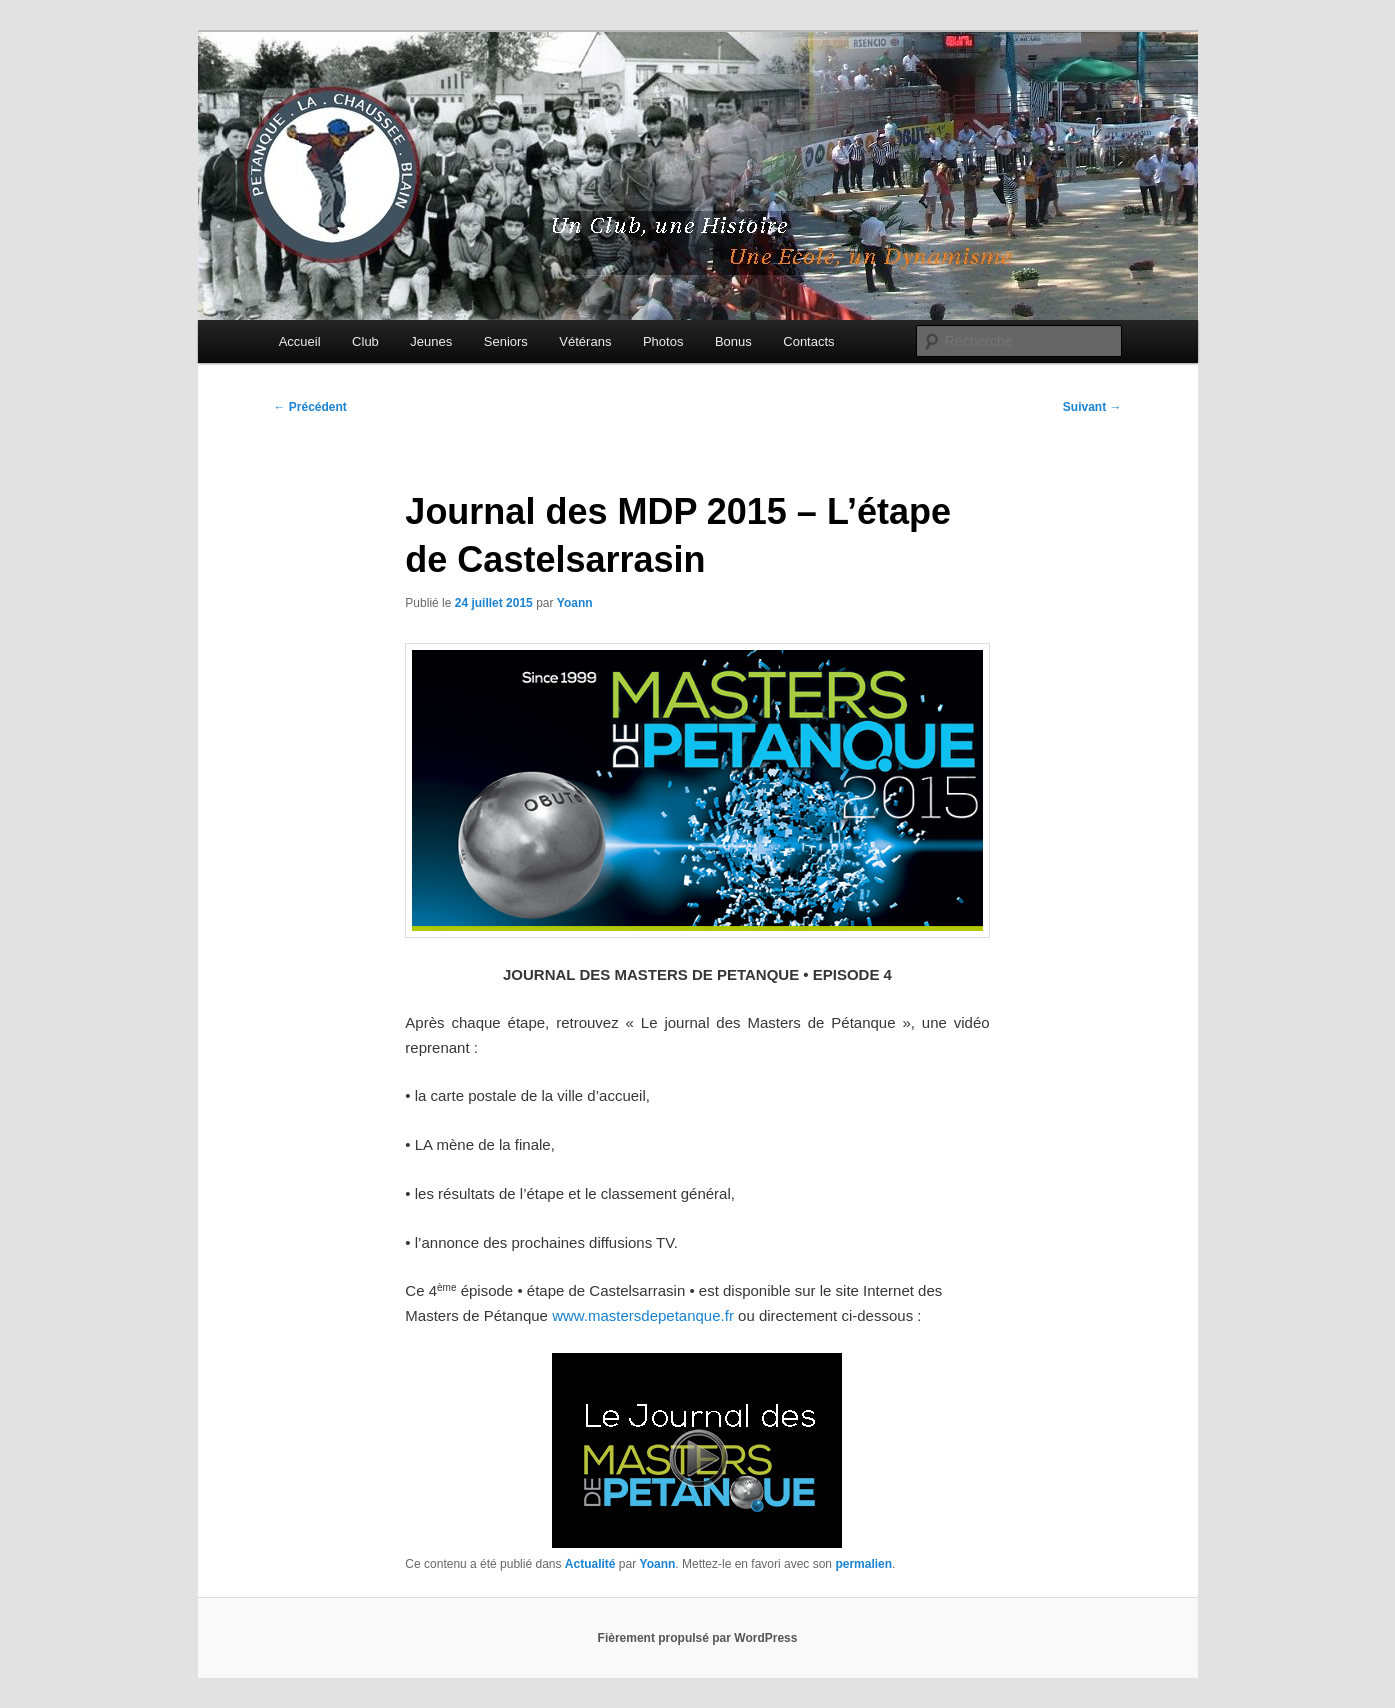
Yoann (575, 603)
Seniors (506, 341)
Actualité (590, 1564)
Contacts (808, 341)
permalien (863, 1564)
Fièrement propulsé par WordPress (698, 1638)
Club (365, 341)
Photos (663, 341)
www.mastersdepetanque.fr (643, 1315)
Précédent (310, 407)
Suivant (1092, 407)
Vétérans (585, 341)
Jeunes (431, 341)
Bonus (733, 341)
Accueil (300, 341)
